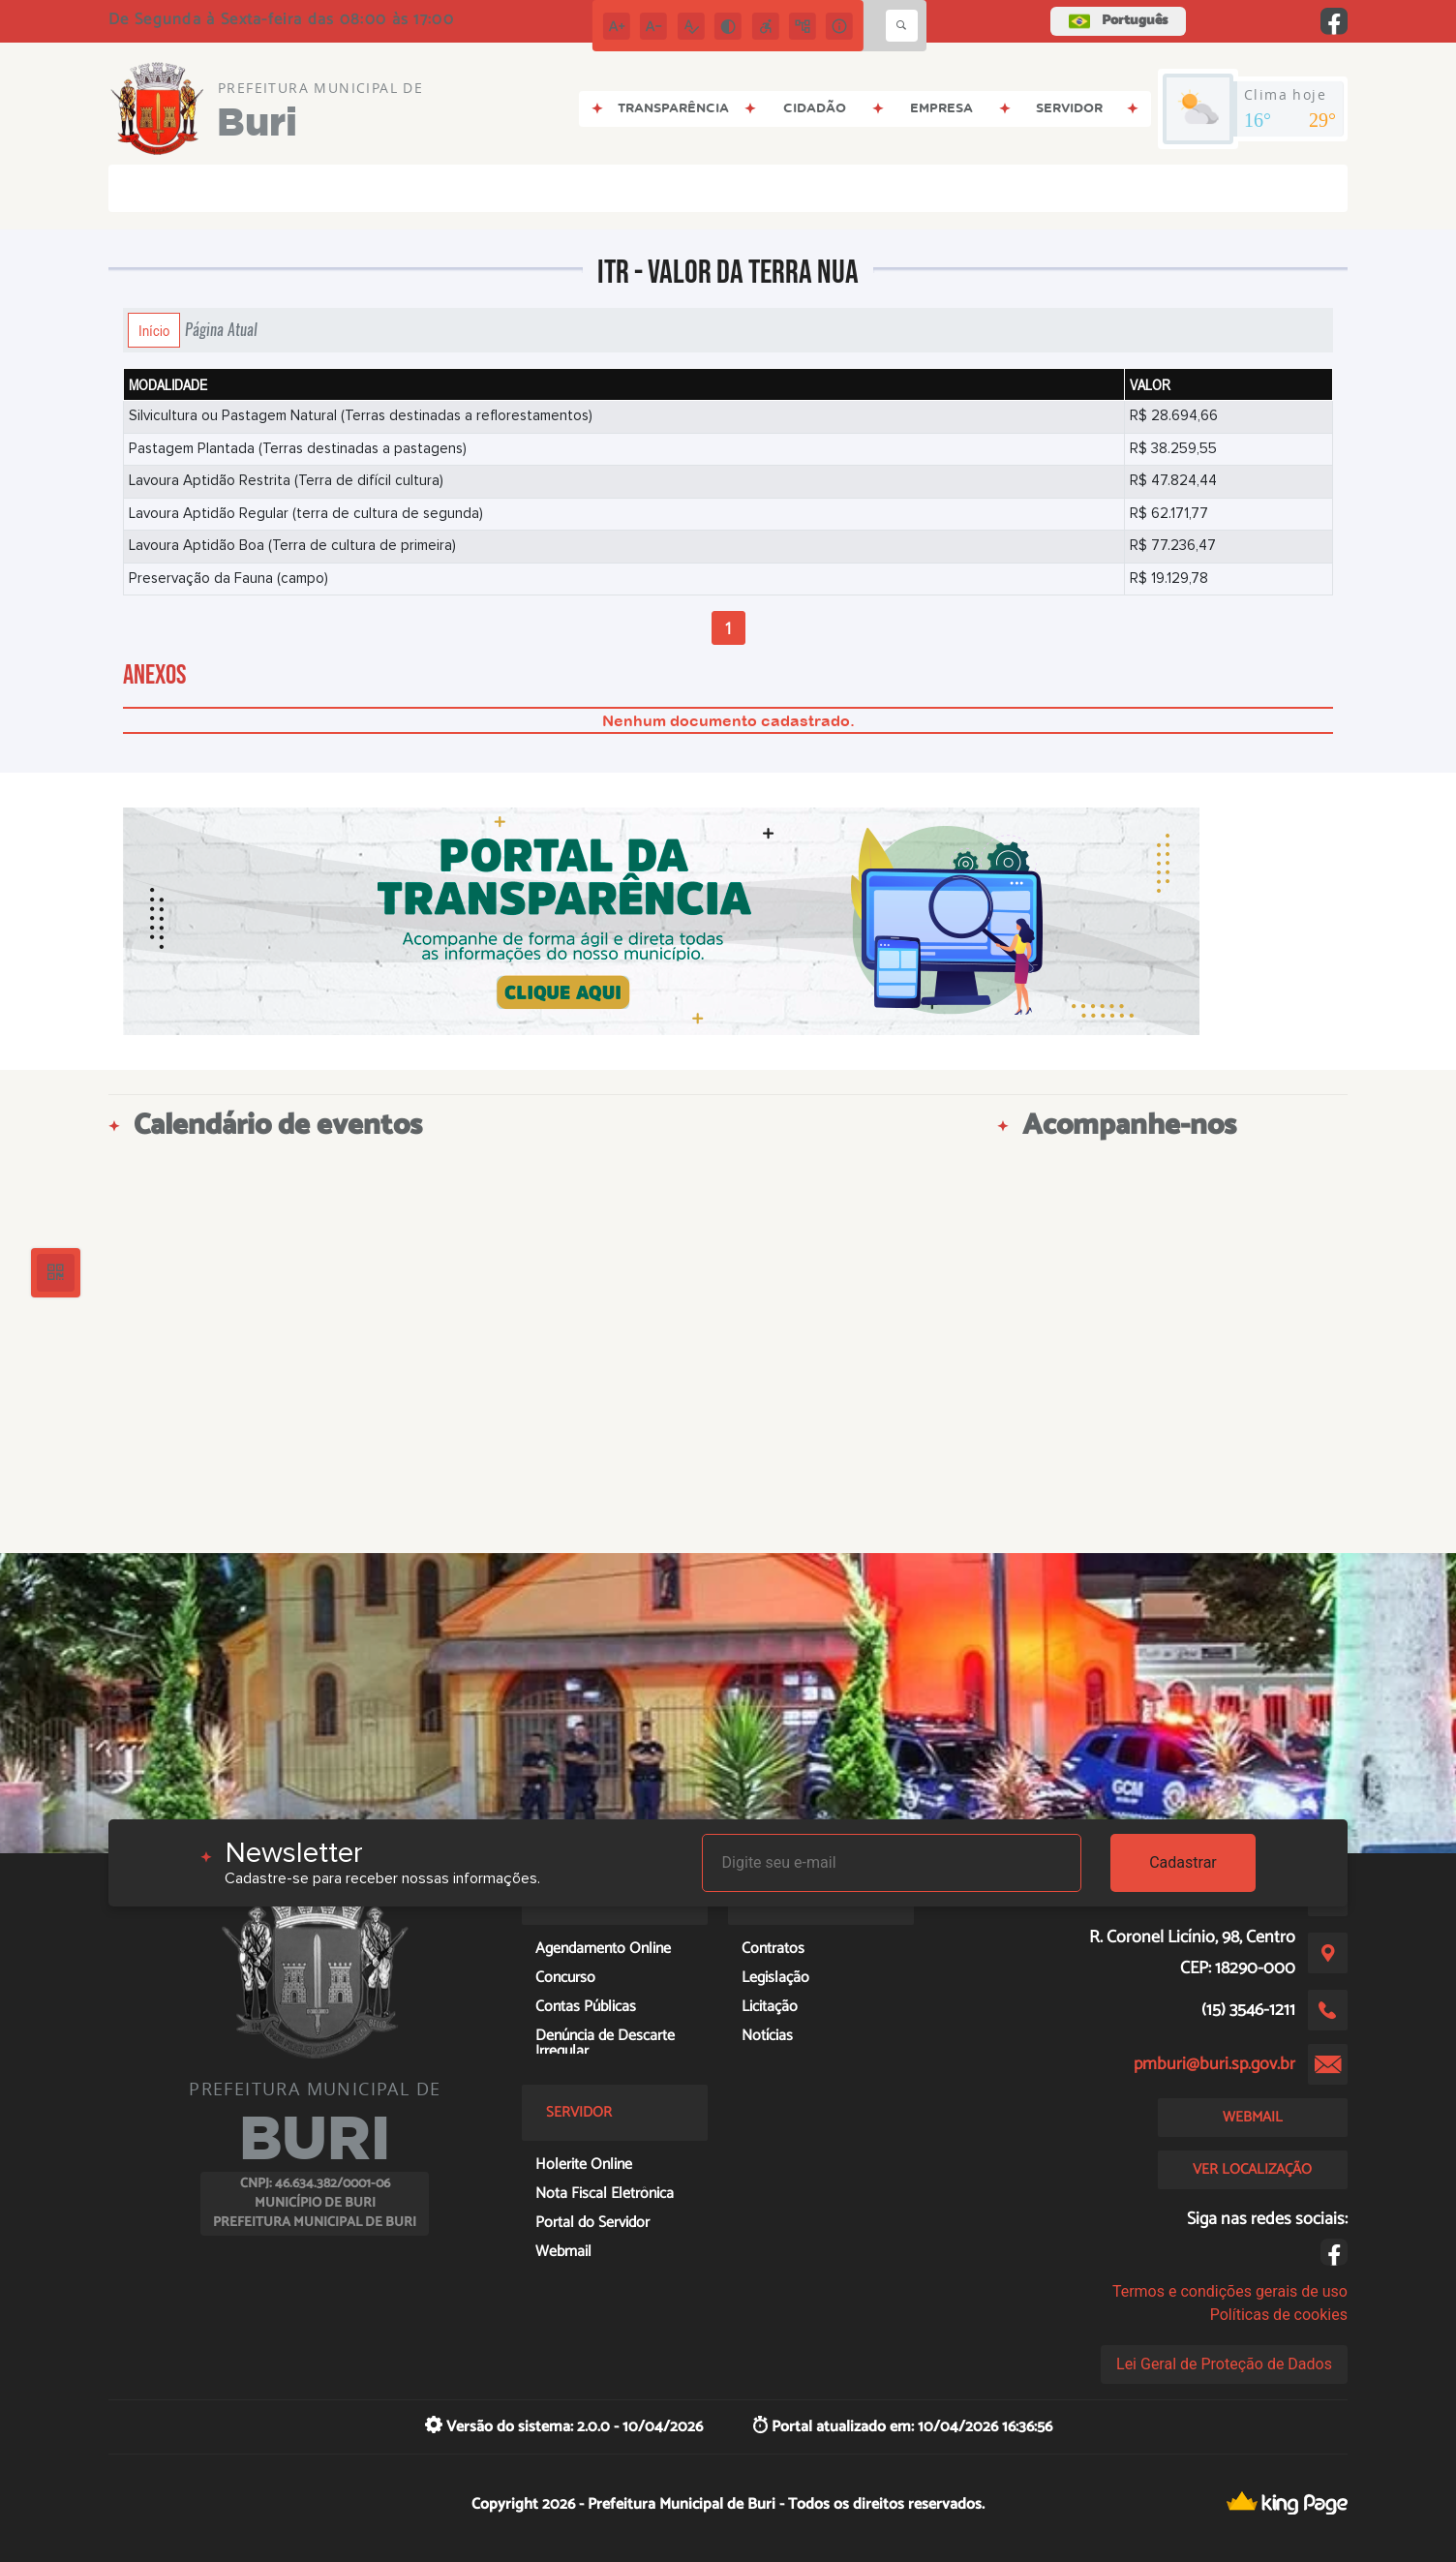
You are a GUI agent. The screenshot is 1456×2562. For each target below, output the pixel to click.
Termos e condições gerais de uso (1230, 2291)
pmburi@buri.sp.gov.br (1214, 2064)
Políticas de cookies (1279, 2314)
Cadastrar (1183, 1862)
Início (153, 330)
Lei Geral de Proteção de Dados (1224, 2364)
